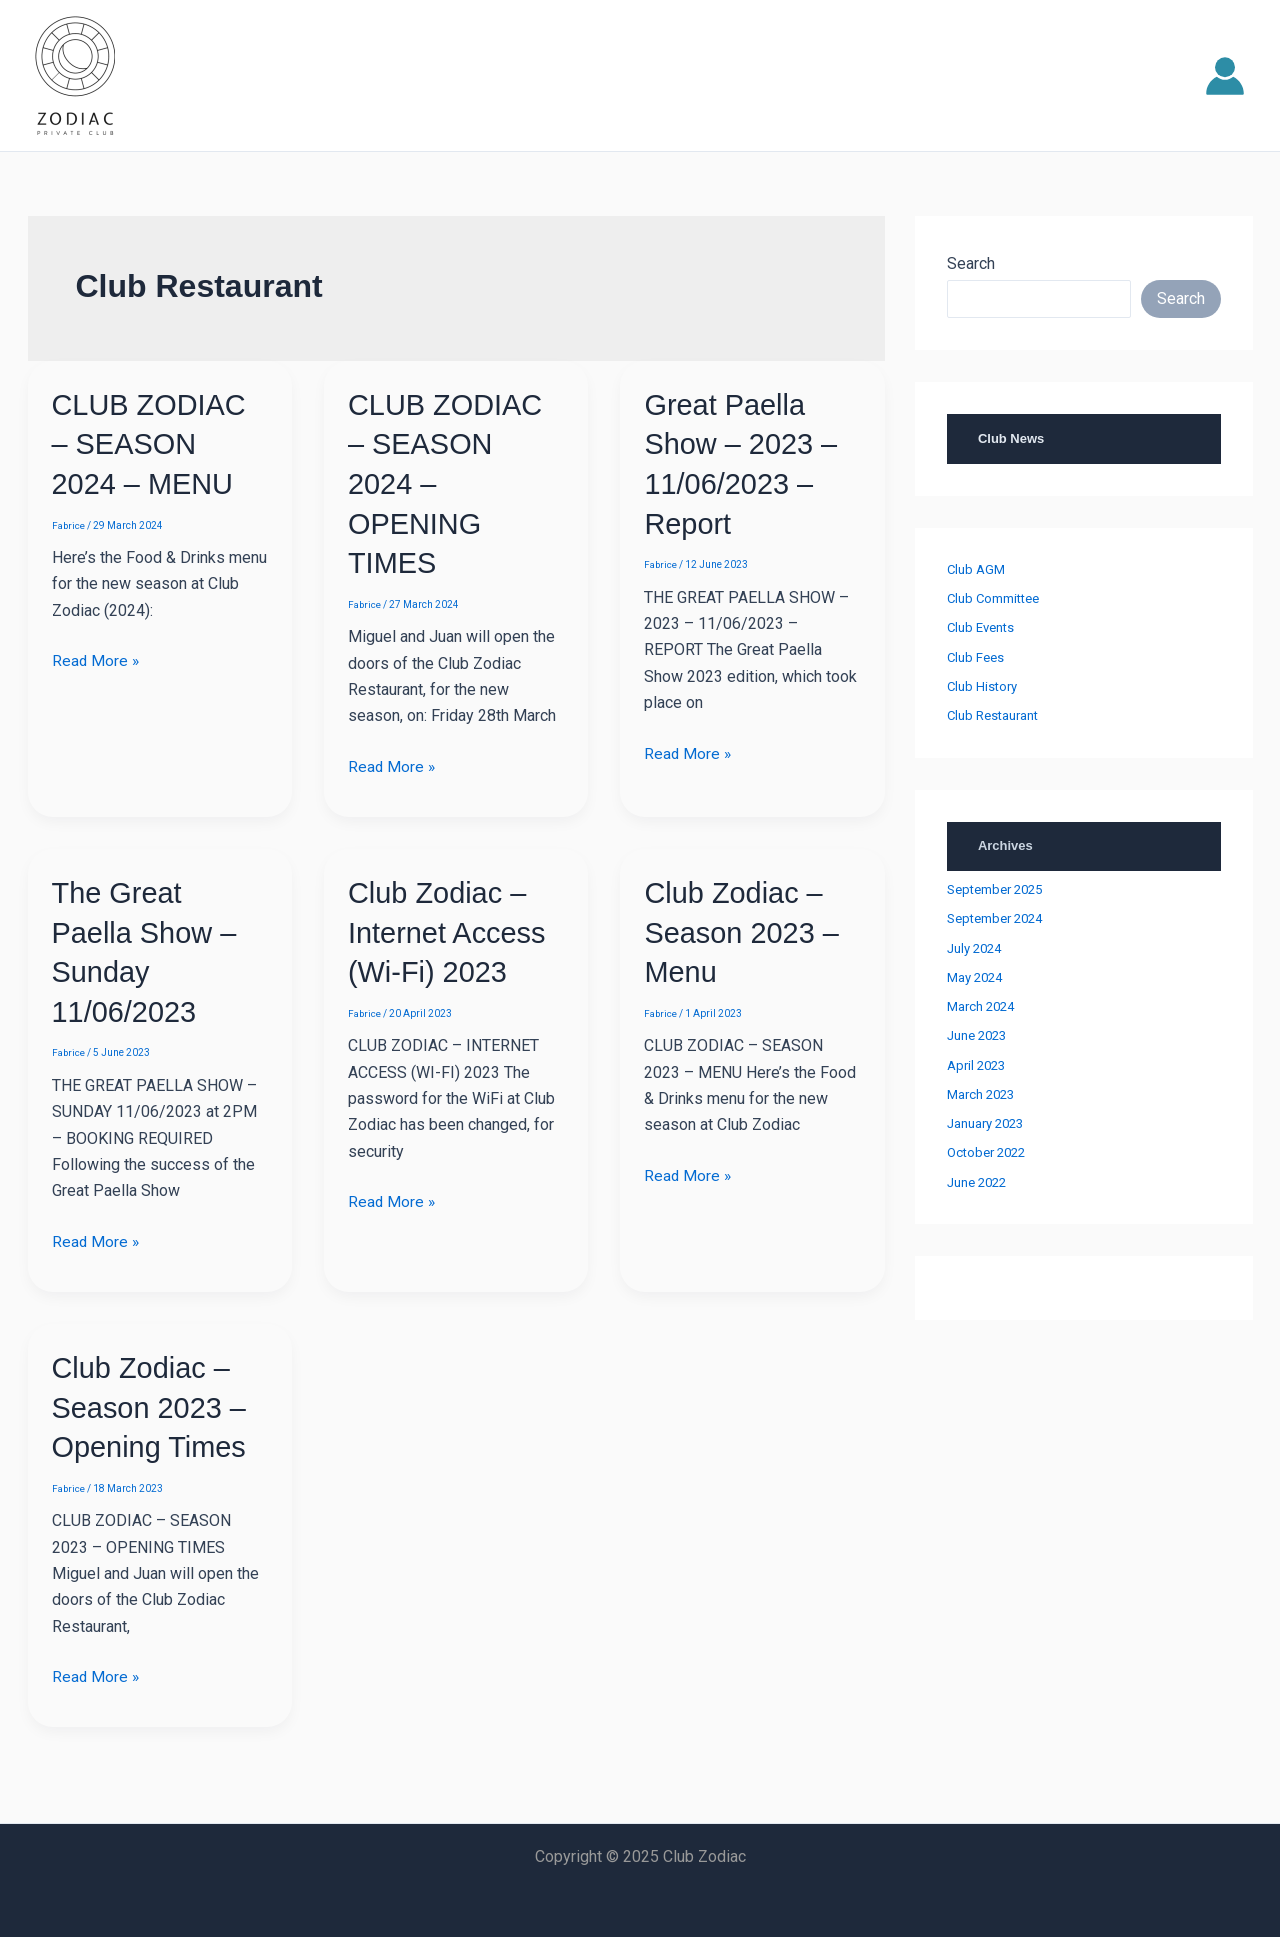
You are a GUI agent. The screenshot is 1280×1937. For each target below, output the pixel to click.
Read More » (96, 659)
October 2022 (986, 1152)
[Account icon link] (1225, 76)
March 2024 (980, 1006)
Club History (982, 686)
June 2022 (976, 1182)
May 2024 (974, 977)
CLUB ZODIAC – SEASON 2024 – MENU (153, 443)
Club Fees (975, 657)
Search (971, 263)
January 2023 (985, 1123)
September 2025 (994, 889)
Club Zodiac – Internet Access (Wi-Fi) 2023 (450, 928)
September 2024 (994, 918)
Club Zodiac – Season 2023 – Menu (745, 928)
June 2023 (976, 1035)
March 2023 (980, 1094)
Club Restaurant (992, 715)
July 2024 (974, 948)
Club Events (980, 627)
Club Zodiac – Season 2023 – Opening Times (153, 1401)
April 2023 (976, 1065)
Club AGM (976, 569)
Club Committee (993, 598)
